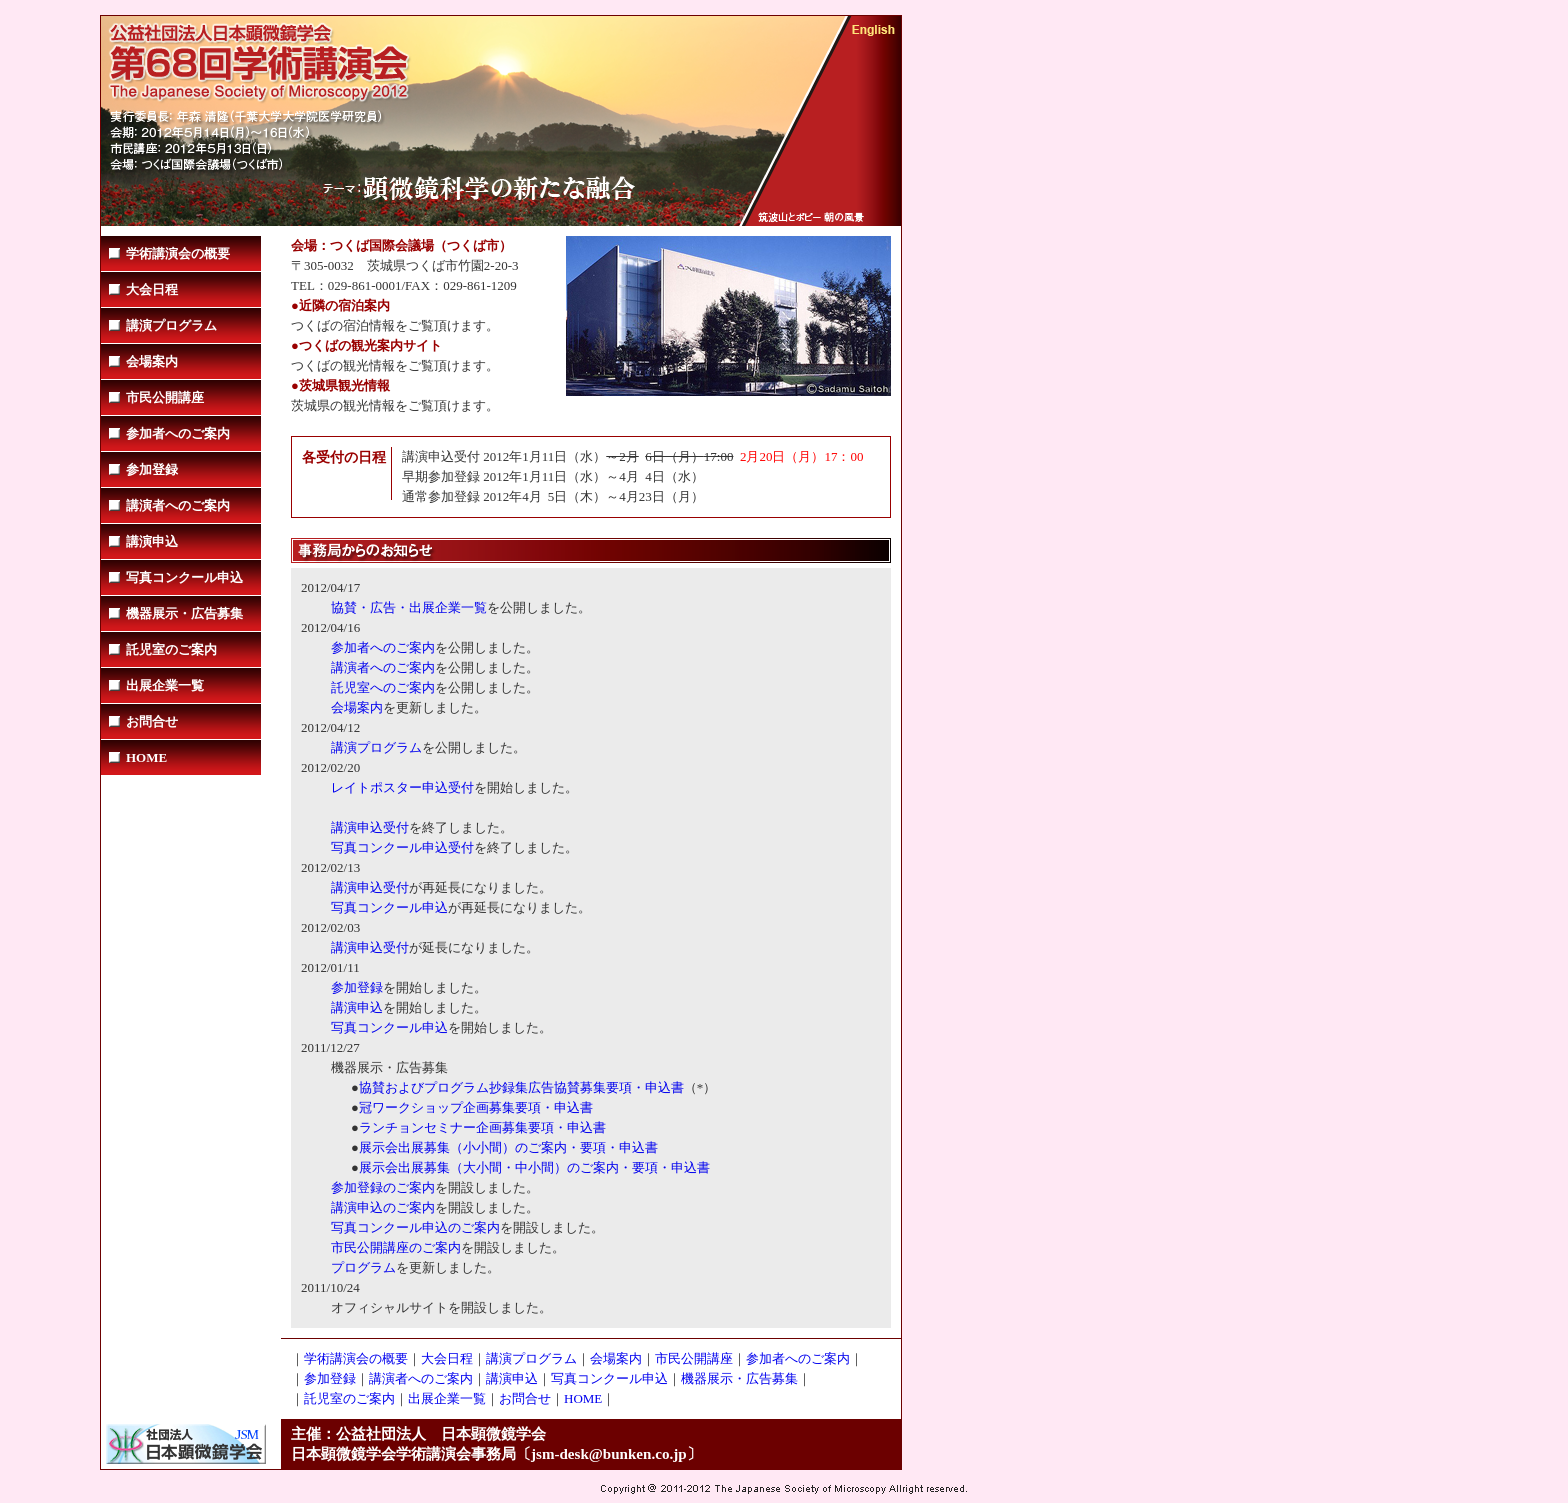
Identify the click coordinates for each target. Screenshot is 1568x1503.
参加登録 (152, 469)
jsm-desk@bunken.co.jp (609, 1454)
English (873, 31)
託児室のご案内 (171, 649)
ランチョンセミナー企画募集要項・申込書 (482, 1127)
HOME (146, 757)
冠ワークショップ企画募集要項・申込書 (476, 1107)
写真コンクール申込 (184, 577)
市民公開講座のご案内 (396, 1247)
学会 (266, 46)
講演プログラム (171, 325)
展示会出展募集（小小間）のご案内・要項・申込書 (508, 1147)
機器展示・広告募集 (184, 613)
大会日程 (152, 289)
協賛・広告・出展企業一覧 (409, 607)
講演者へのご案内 (178, 505)
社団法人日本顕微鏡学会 (186, 1444)
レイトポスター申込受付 (402, 787)
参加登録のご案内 (383, 1187)
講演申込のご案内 (383, 1207)
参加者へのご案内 (178, 433)
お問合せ (152, 721)
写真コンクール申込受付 (402, 847)
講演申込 (152, 541)
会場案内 (152, 361)
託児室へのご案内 (383, 687)
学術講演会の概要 (178, 253)
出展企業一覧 (165, 685)
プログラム (363, 1267)
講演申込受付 (370, 827)
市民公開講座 (165, 397)
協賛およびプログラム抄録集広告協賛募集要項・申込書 (521, 1087)
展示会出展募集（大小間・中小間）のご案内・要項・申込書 (534, 1167)
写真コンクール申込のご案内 (415, 1227)
